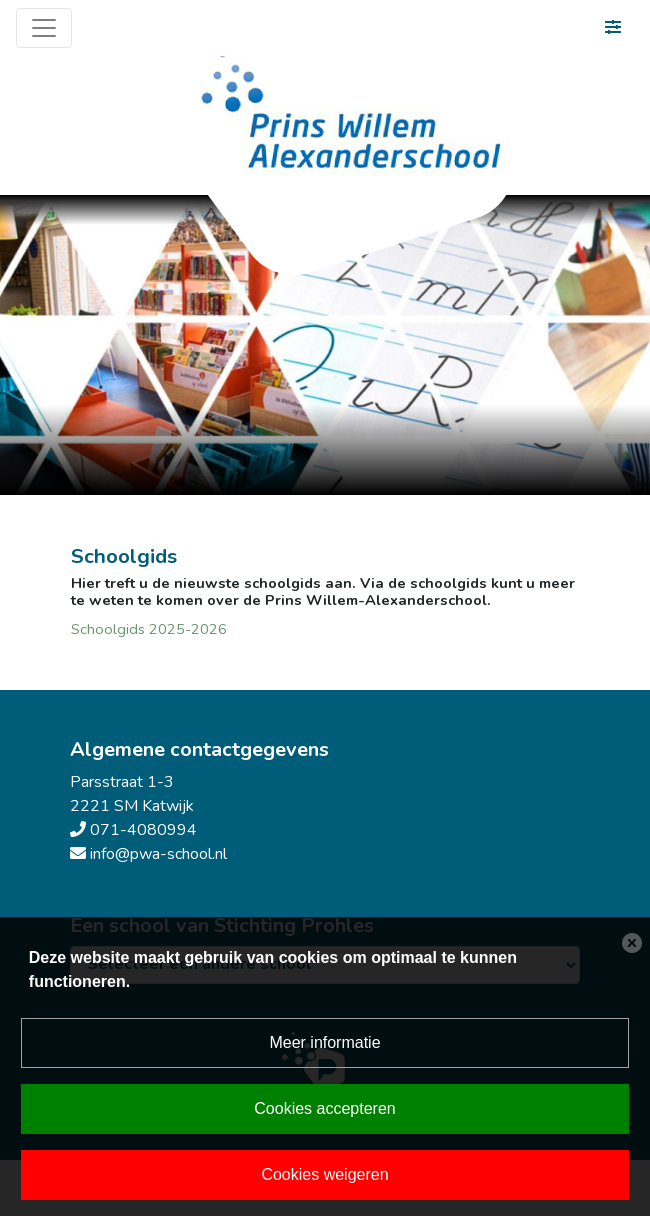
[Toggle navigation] (44, 28)
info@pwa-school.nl (158, 854)
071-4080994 (143, 830)
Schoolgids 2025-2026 (149, 629)
